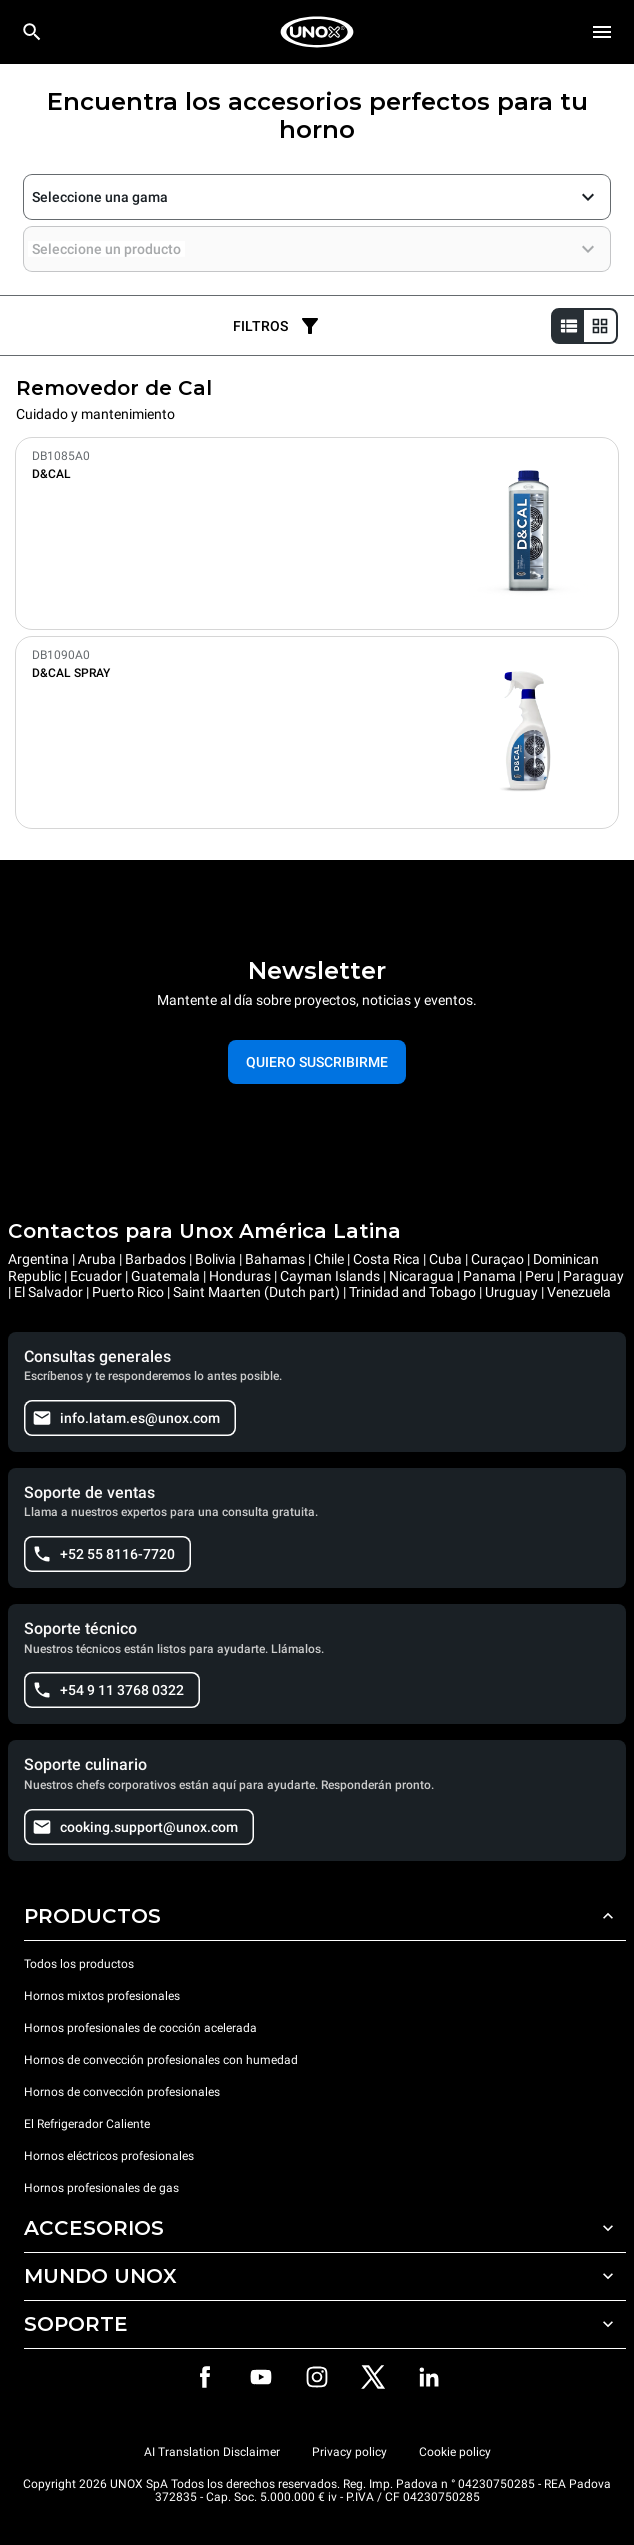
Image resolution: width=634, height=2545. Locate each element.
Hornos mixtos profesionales (102, 1996)
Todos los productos (79, 1964)
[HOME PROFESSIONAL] (317, 32)
